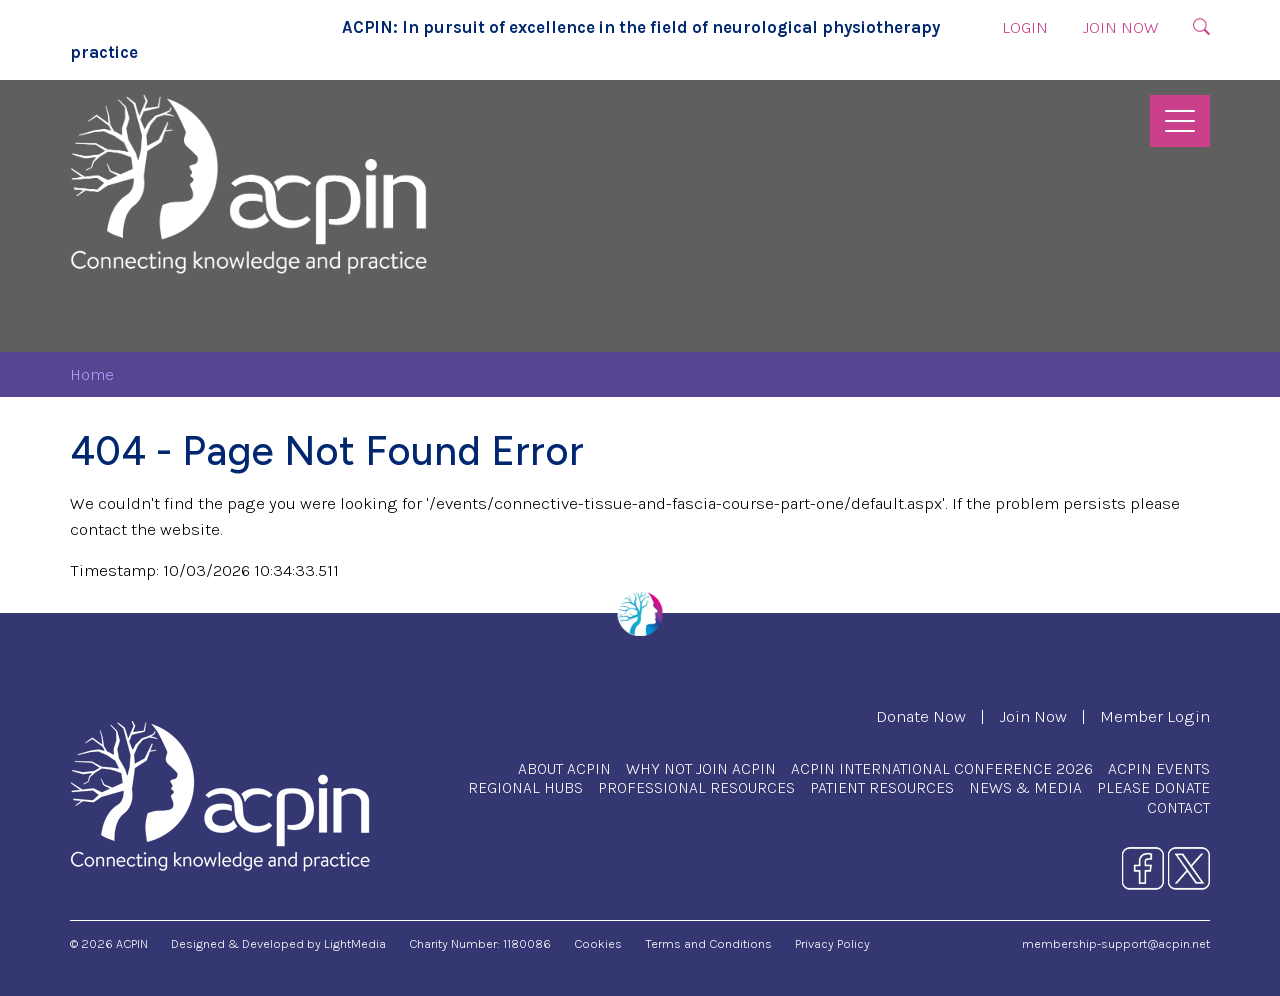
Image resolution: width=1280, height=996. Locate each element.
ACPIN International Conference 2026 (942, 768)
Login (1025, 27)
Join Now (1120, 27)
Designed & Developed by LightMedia (278, 943)
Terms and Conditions (708, 943)
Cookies (598, 943)
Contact (1178, 807)
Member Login (1155, 716)
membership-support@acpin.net (1116, 943)
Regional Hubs (525, 787)
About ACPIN (564, 768)
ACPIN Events (1159, 768)
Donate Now (921, 716)
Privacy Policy (832, 943)
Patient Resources (882, 787)
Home (92, 374)
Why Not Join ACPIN (701, 768)
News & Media (1025, 787)
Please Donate (1153, 787)
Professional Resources (696, 787)
